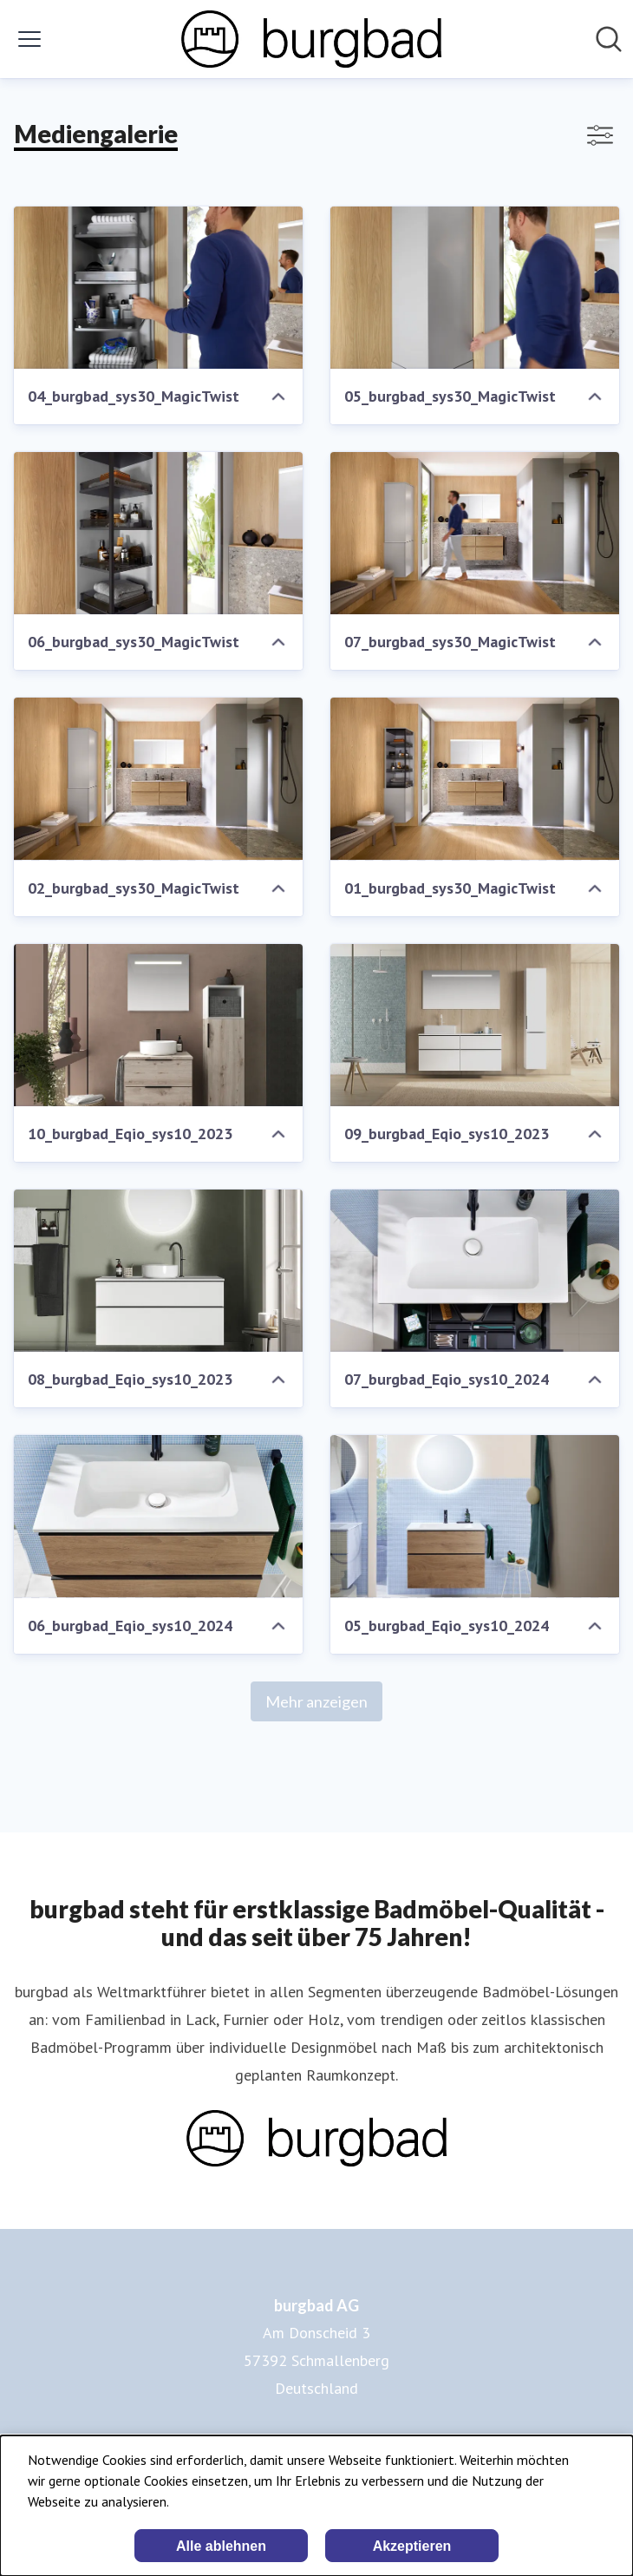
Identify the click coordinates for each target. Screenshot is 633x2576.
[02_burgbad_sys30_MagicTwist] (158, 779)
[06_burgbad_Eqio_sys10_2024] (158, 1516)
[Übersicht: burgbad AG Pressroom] (311, 39)
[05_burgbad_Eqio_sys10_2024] (474, 1516)
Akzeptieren (412, 2546)
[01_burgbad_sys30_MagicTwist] (474, 779)
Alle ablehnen (221, 2546)
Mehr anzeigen (316, 1701)
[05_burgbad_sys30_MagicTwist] (474, 287)
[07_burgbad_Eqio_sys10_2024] (474, 1271)
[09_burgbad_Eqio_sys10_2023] (474, 1025)
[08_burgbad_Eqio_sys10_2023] (158, 1271)
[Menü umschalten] (29, 39)
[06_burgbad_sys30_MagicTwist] (158, 533)
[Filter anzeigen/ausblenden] (600, 135)
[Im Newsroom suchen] (609, 39)
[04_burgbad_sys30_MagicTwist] (158, 287)
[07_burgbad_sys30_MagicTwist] (474, 533)
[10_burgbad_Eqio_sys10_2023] (158, 1025)
